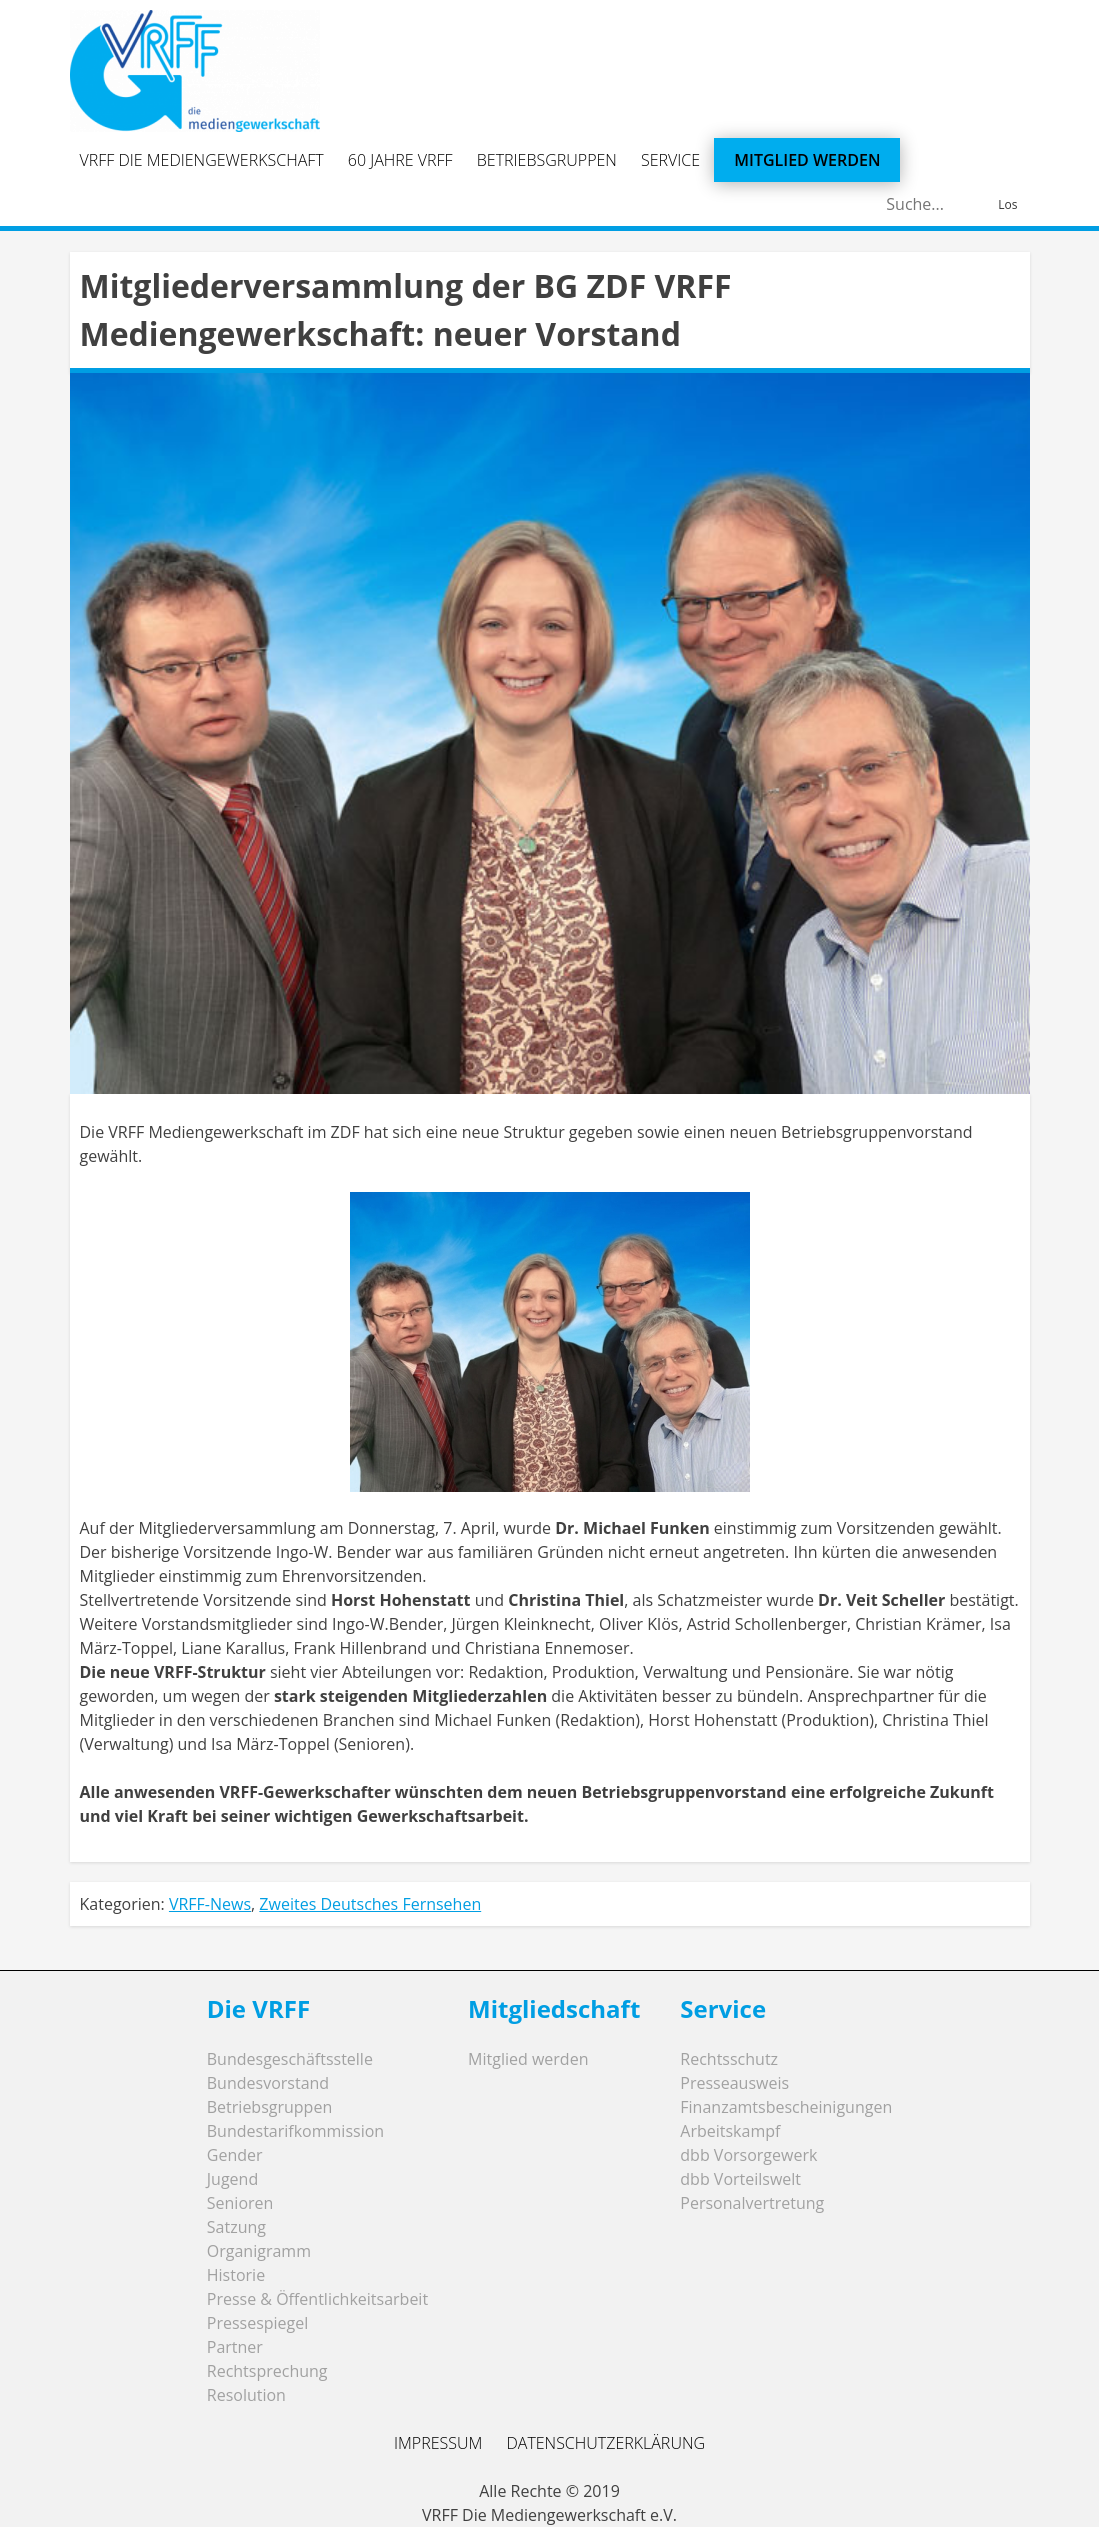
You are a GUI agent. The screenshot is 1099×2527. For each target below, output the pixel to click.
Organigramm (259, 2251)
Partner (235, 2347)
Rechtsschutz (729, 2059)
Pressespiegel (258, 2323)
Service (670, 160)
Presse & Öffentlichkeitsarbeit (317, 2299)
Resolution (246, 2395)
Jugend (232, 2179)
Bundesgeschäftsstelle (290, 2059)
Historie (236, 2275)
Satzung (236, 2227)
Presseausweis (734, 2083)
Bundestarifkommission (295, 2131)
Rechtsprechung (267, 2371)
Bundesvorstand (268, 2083)
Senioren (240, 2203)
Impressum (438, 2443)
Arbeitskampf (730, 2131)
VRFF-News (210, 1904)
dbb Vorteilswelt (740, 2179)
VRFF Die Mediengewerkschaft (202, 160)
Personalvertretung (752, 2203)
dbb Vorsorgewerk (748, 2155)
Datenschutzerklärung (605, 2443)
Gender (235, 2155)
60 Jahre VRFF (400, 160)
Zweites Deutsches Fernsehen (370, 1904)
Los (1007, 204)
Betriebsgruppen (547, 160)
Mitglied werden (807, 160)
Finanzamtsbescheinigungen (786, 2107)
